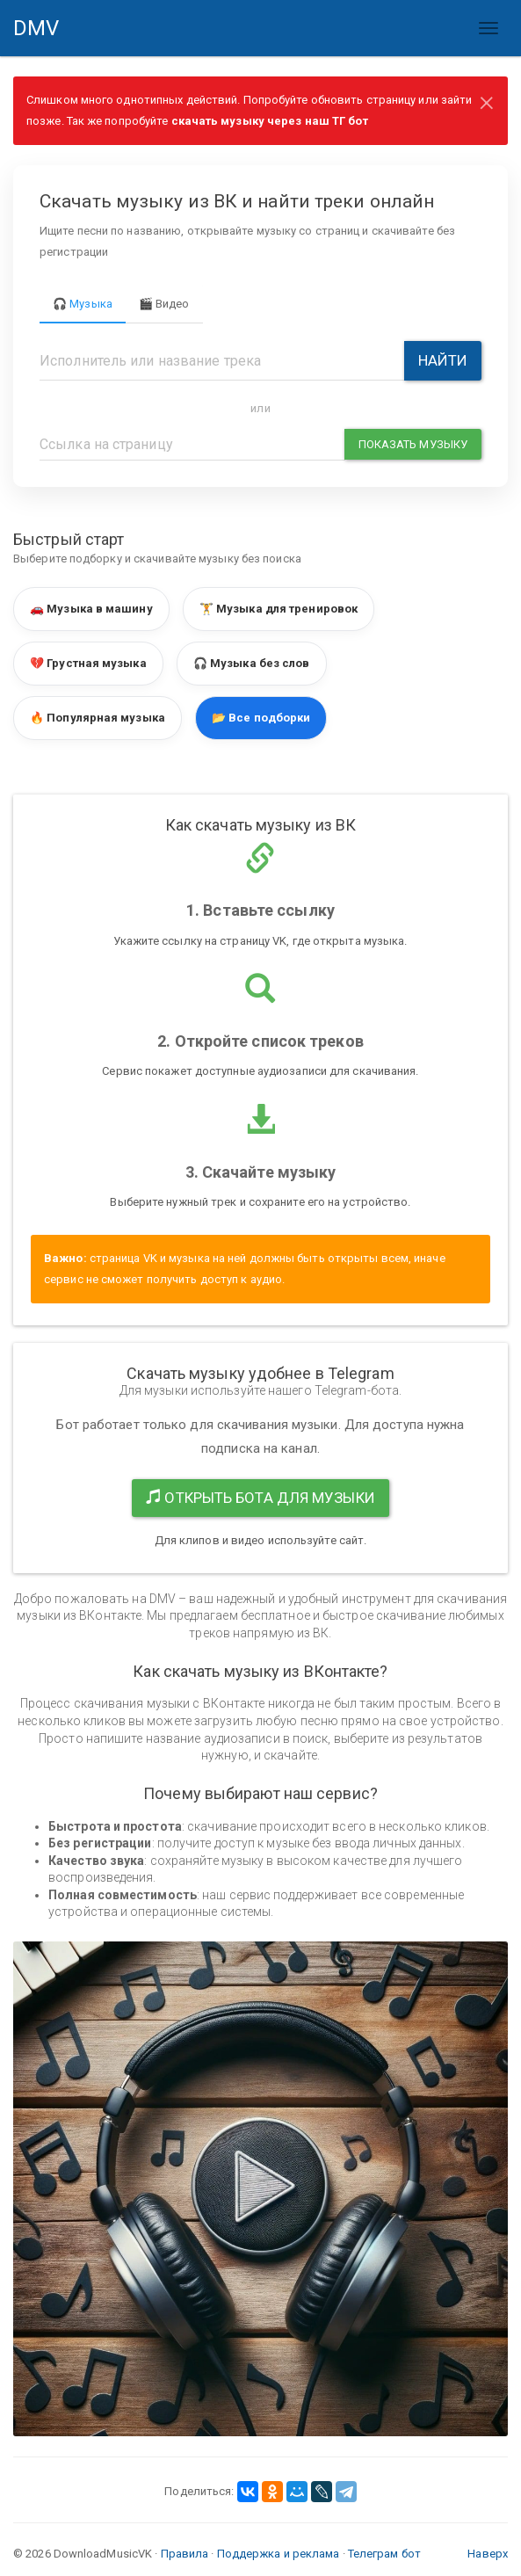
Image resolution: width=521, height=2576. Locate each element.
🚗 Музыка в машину (91, 608)
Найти (443, 360)
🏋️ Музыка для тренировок (278, 608)
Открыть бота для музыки (260, 1497)
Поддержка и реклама (278, 2553)
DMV (42, 36)
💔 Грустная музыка (88, 663)
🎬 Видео (164, 303)
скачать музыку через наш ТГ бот (269, 120)
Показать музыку (413, 444)
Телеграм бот (384, 2553)
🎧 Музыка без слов (251, 663)
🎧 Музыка (82, 303)
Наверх (487, 2553)
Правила (185, 2553)
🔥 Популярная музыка (97, 717)
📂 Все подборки (261, 717)
